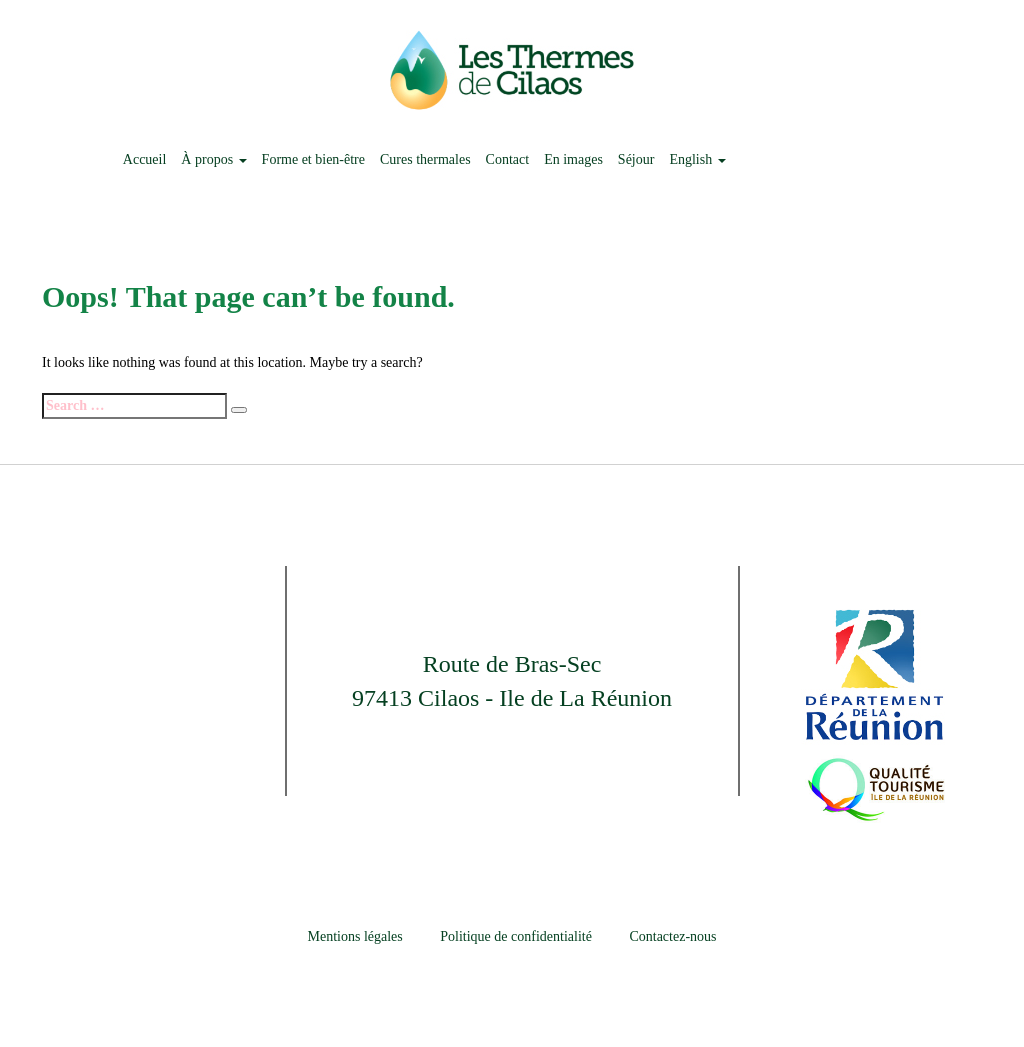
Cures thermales (425, 159)
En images (573, 159)
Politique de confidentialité (516, 936)
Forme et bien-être (313, 159)
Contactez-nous (672, 936)
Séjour (636, 159)
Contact (508, 159)
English (697, 159)
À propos (213, 159)
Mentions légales (355, 936)
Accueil (145, 159)
